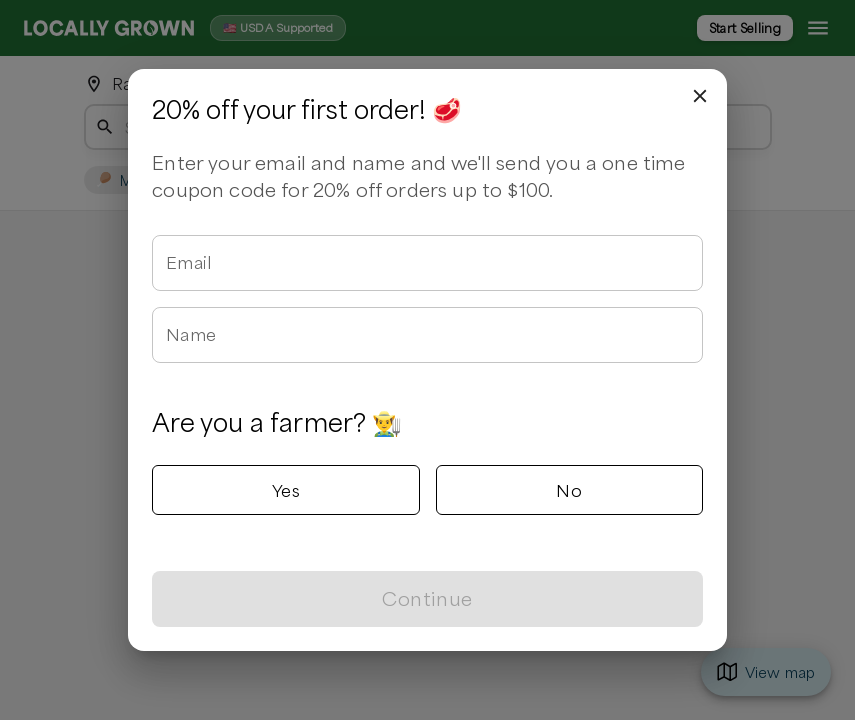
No (569, 490)
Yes (285, 490)
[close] (700, 96)
